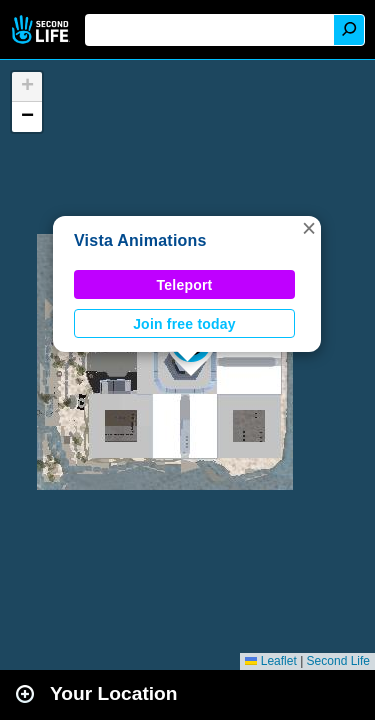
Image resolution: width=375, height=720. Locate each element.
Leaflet (270, 661)
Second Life (42, 29)
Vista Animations (140, 240)
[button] (309, 228)
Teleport (185, 285)
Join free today (184, 324)
